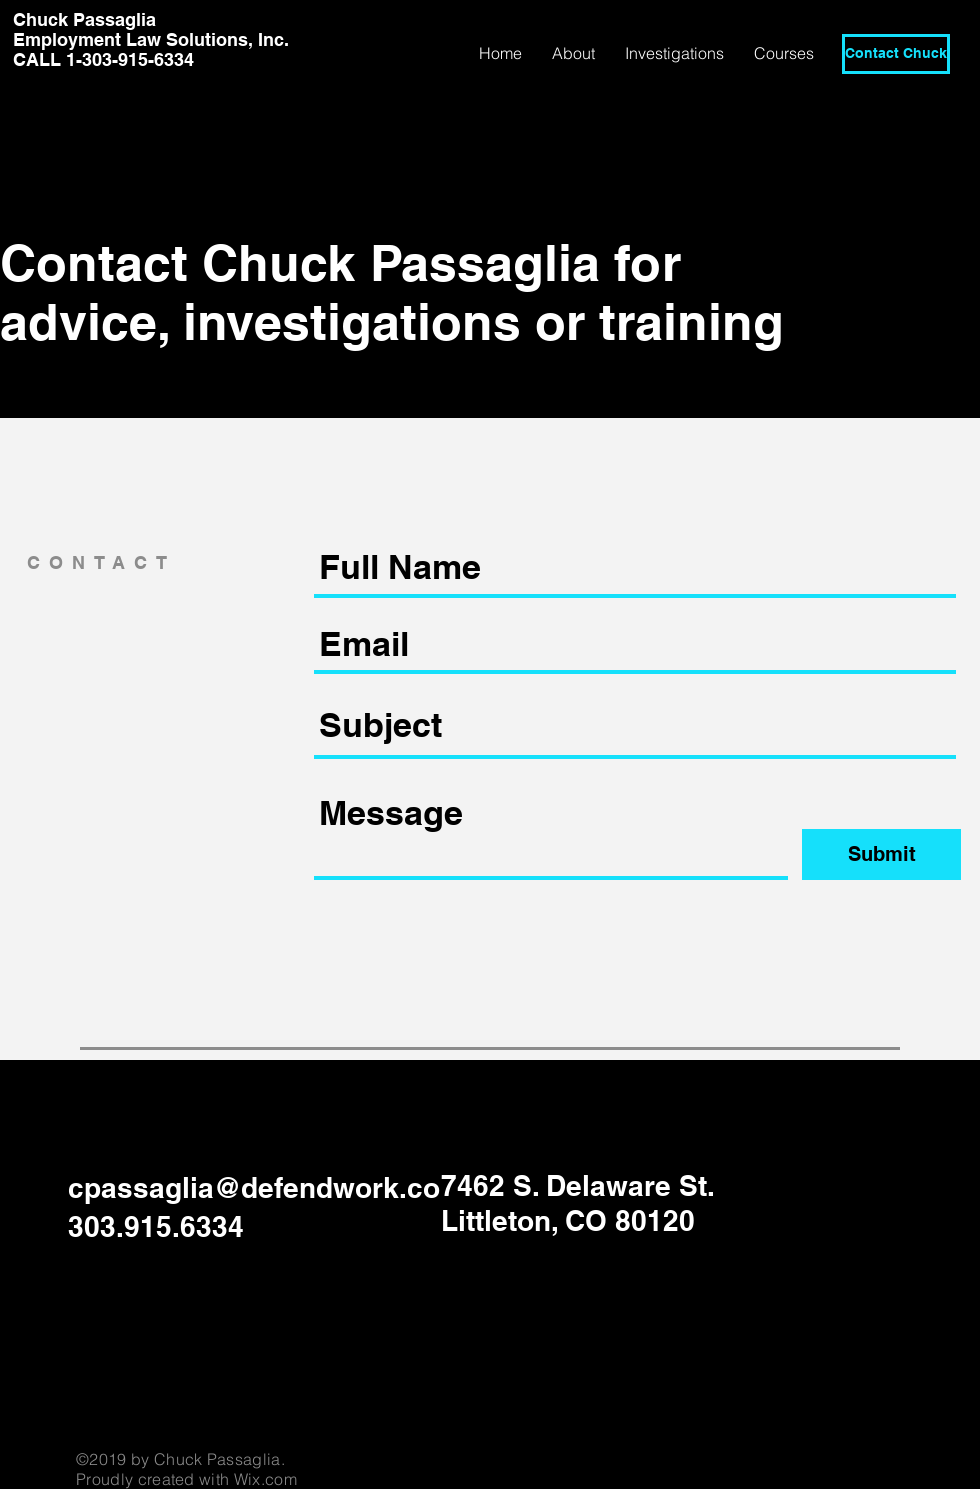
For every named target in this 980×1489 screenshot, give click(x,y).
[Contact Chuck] (896, 54)
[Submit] (881, 854)
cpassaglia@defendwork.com (266, 1187)
